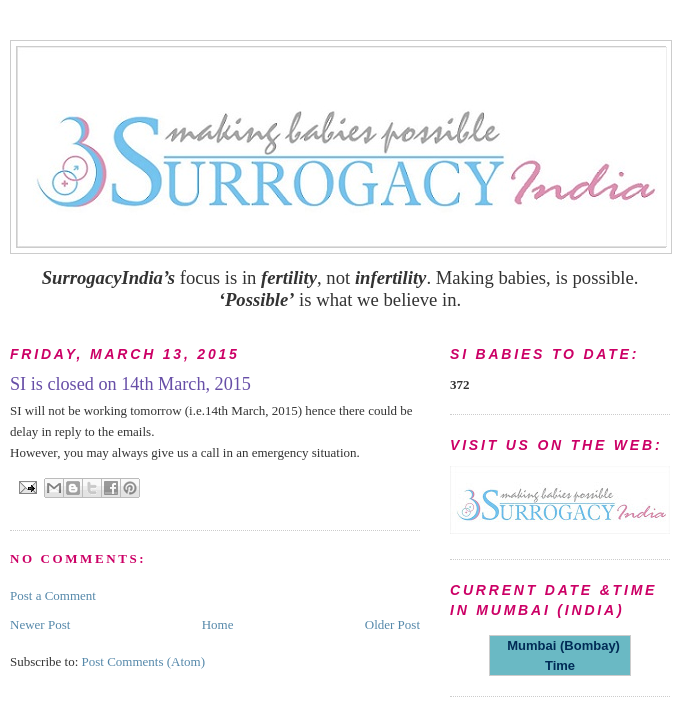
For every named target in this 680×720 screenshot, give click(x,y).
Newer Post (40, 624)
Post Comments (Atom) (144, 661)
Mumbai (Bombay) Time (560, 655)
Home (218, 624)
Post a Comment (53, 595)
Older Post (392, 624)
